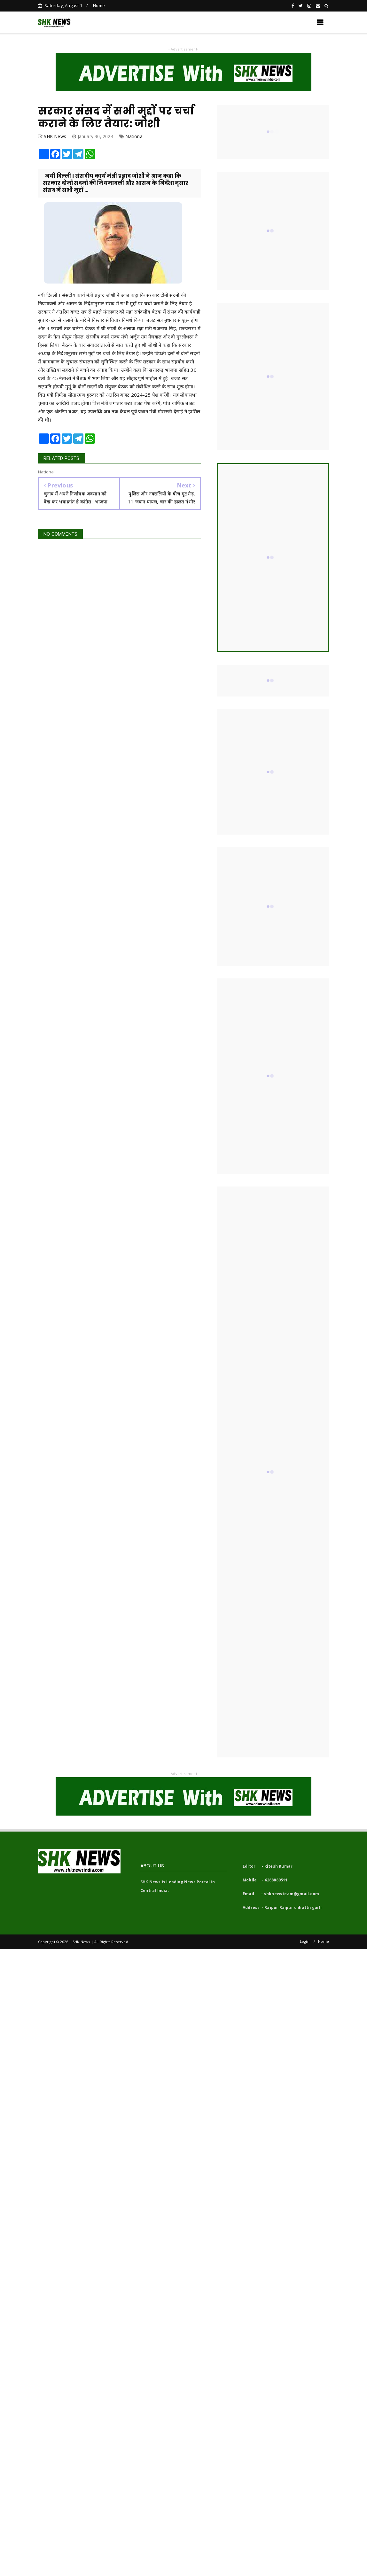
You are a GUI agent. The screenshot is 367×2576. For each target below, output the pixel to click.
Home (99, 5)
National (134, 136)
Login (304, 1941)
